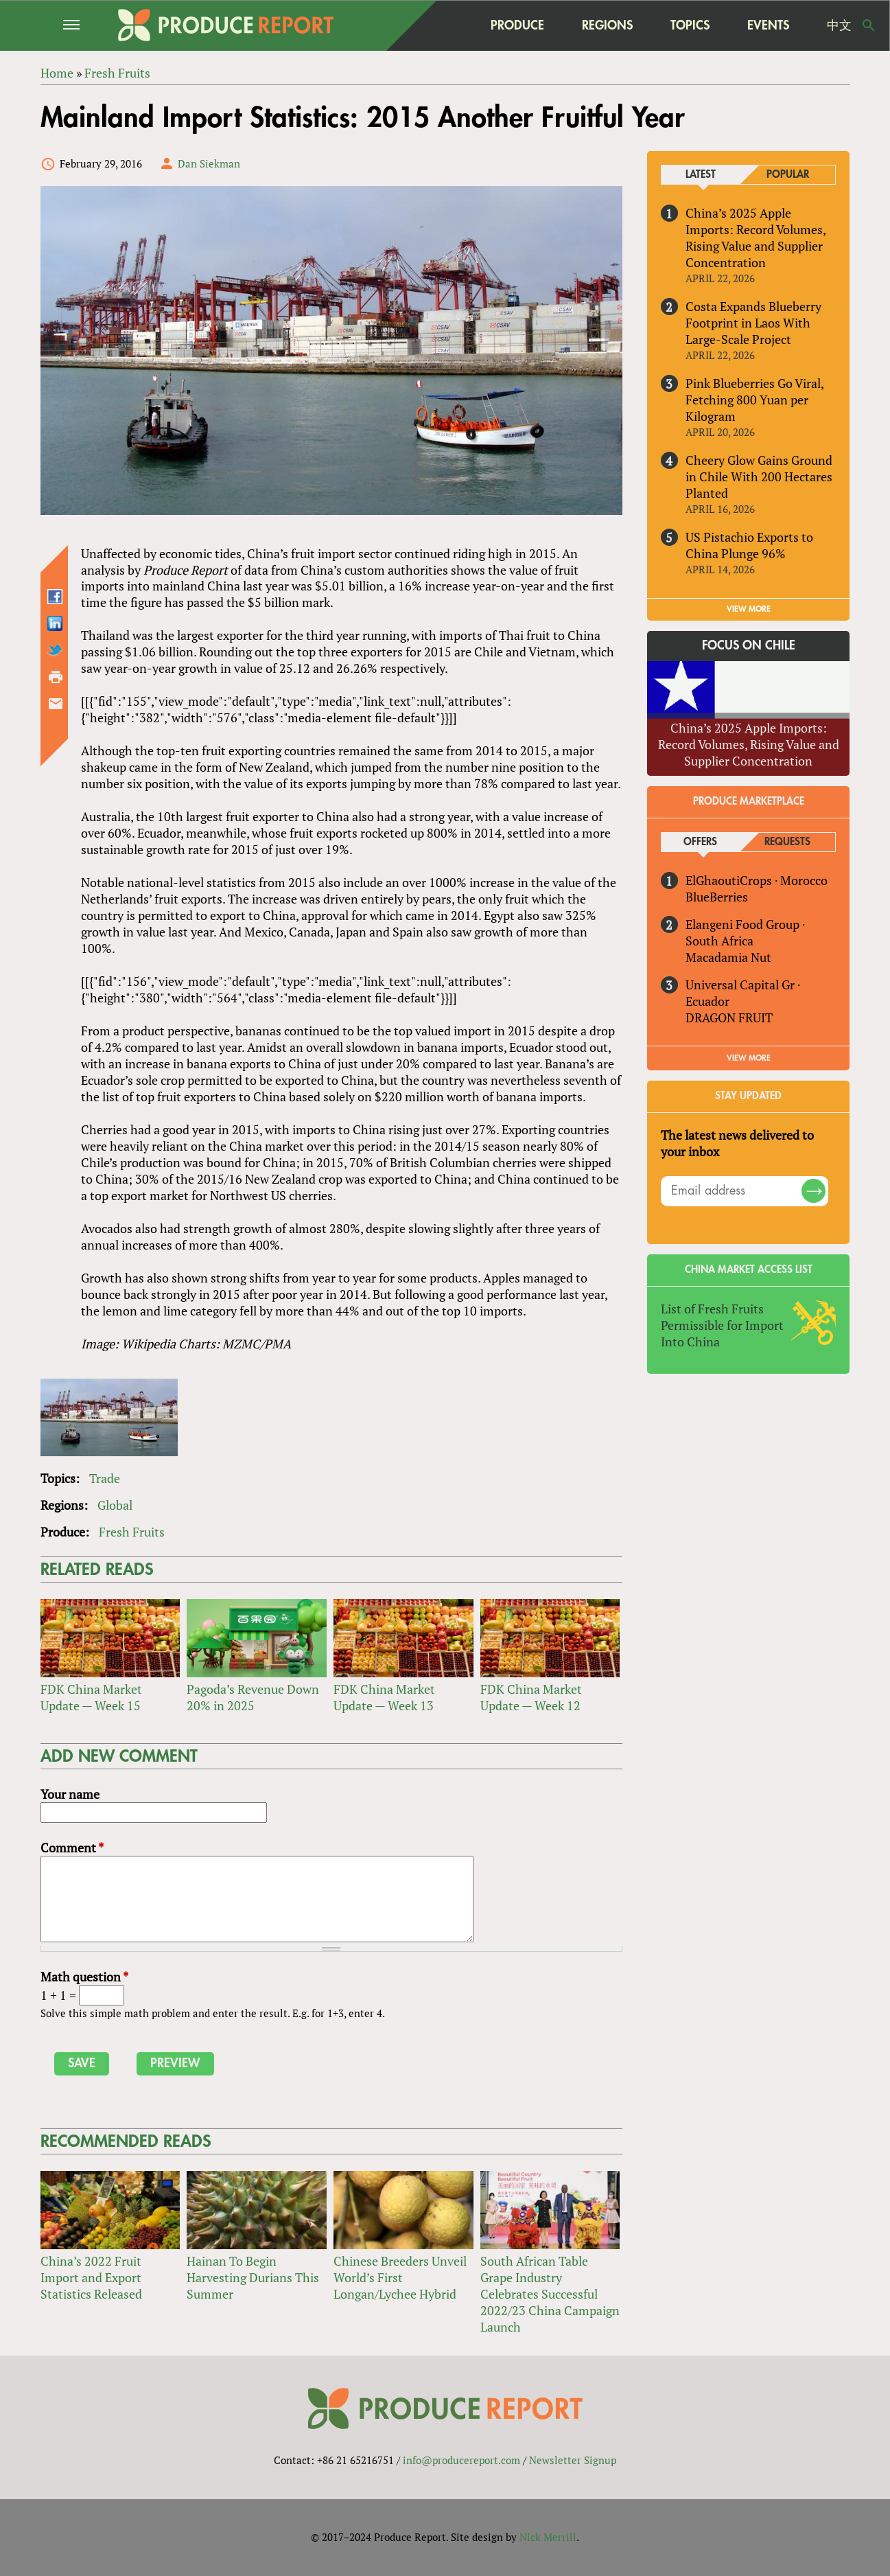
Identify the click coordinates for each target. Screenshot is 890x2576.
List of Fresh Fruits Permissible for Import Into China (722, 1325)
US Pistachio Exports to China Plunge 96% (749, 545)
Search (868, 25)
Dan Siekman (209, 163)
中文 (839, 25)
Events (768, 25)
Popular (787, 175)
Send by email (55, 704)
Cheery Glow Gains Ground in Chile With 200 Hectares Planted (759, 476)
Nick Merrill (547, 2537)
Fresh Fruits (132, 1531)
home (444, 25)
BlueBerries (717, 896)
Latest (701, 175)
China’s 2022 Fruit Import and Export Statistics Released (91, 2277)
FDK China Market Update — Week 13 (384, 1697)
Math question (84, 1976)
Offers (700, 842)
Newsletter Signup (572, 2460)
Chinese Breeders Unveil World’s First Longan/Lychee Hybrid (400, 2277)
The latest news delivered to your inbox (737, 1143)
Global (114, 1505)
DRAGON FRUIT (729, 1017)
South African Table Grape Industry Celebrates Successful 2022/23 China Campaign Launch (550, 2294)
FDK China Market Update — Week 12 (531, 1697)
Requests (787, 842)
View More (749, 1058)
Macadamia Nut (728, 957)
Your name (69, 1794)
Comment (72, 1847)
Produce (517, 25)
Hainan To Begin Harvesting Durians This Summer (253, 2277)
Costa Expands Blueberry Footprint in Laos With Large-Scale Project (753, 322)
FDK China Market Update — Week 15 (91, 1697)
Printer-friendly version (55, 677)
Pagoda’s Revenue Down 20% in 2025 (253, 1697)
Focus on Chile (748, 646)
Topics (690, 25)
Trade (104, 1478)
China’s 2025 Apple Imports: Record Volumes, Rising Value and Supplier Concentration (755, 238)
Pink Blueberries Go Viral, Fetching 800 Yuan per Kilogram (754, 399)
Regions (607, 25)
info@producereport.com (461, 2460)
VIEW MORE (749, 609)
